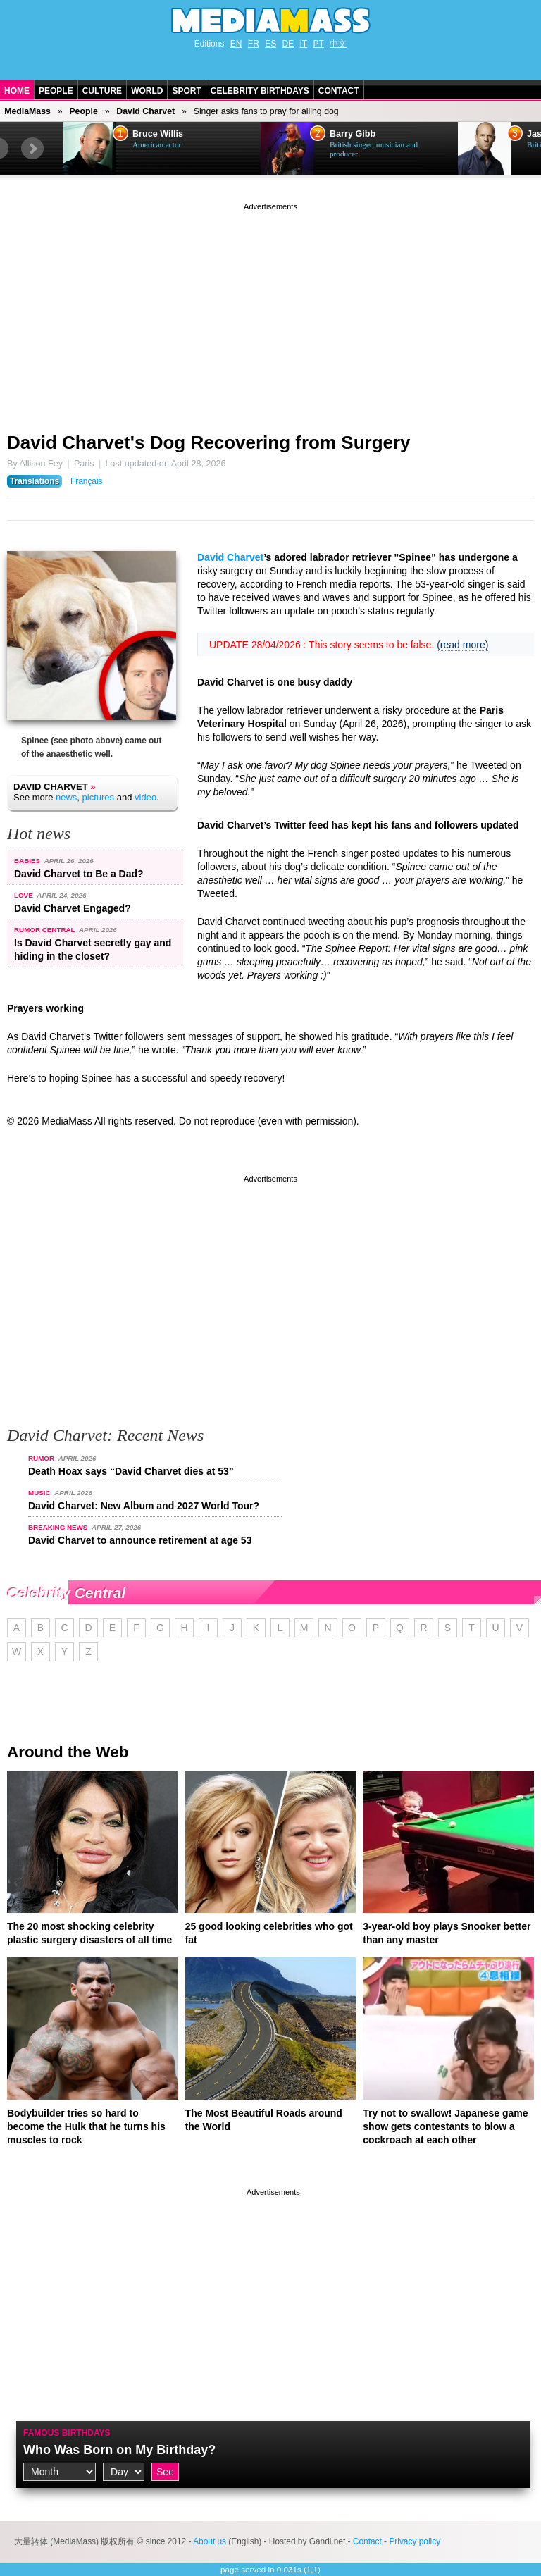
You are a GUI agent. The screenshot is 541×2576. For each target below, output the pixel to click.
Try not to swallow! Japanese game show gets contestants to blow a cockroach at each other (445, 2126)
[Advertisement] (270, 312)
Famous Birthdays (67, 2433)
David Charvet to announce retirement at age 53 (139, 1540)
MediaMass (27, 111)
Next (32, 148)
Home (17, 91)
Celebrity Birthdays (260, 91)
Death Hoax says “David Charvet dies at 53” (131, 1471)
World (147, 91)
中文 (338, 44)
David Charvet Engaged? (72, 908)
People (56, 91)
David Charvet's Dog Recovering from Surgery (209, 442)
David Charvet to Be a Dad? (79, 873)
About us (209, 2541)
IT (304, 44)
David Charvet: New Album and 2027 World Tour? (143, 1505)
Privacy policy (414, 2541)
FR (253, 44)
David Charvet (145, 111)
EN (236, 44)
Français (86, 481)
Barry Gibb (352, 134)
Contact (338, 91)
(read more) (462, 644)
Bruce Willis (157, 134)
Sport (186, 91)
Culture (102, 91)
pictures (98, 797)
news (66, 797)
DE (288, 44)
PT (318, 44)
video (145, 797)
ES (270, 44)
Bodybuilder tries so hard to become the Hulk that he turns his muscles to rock (86, 2126)
